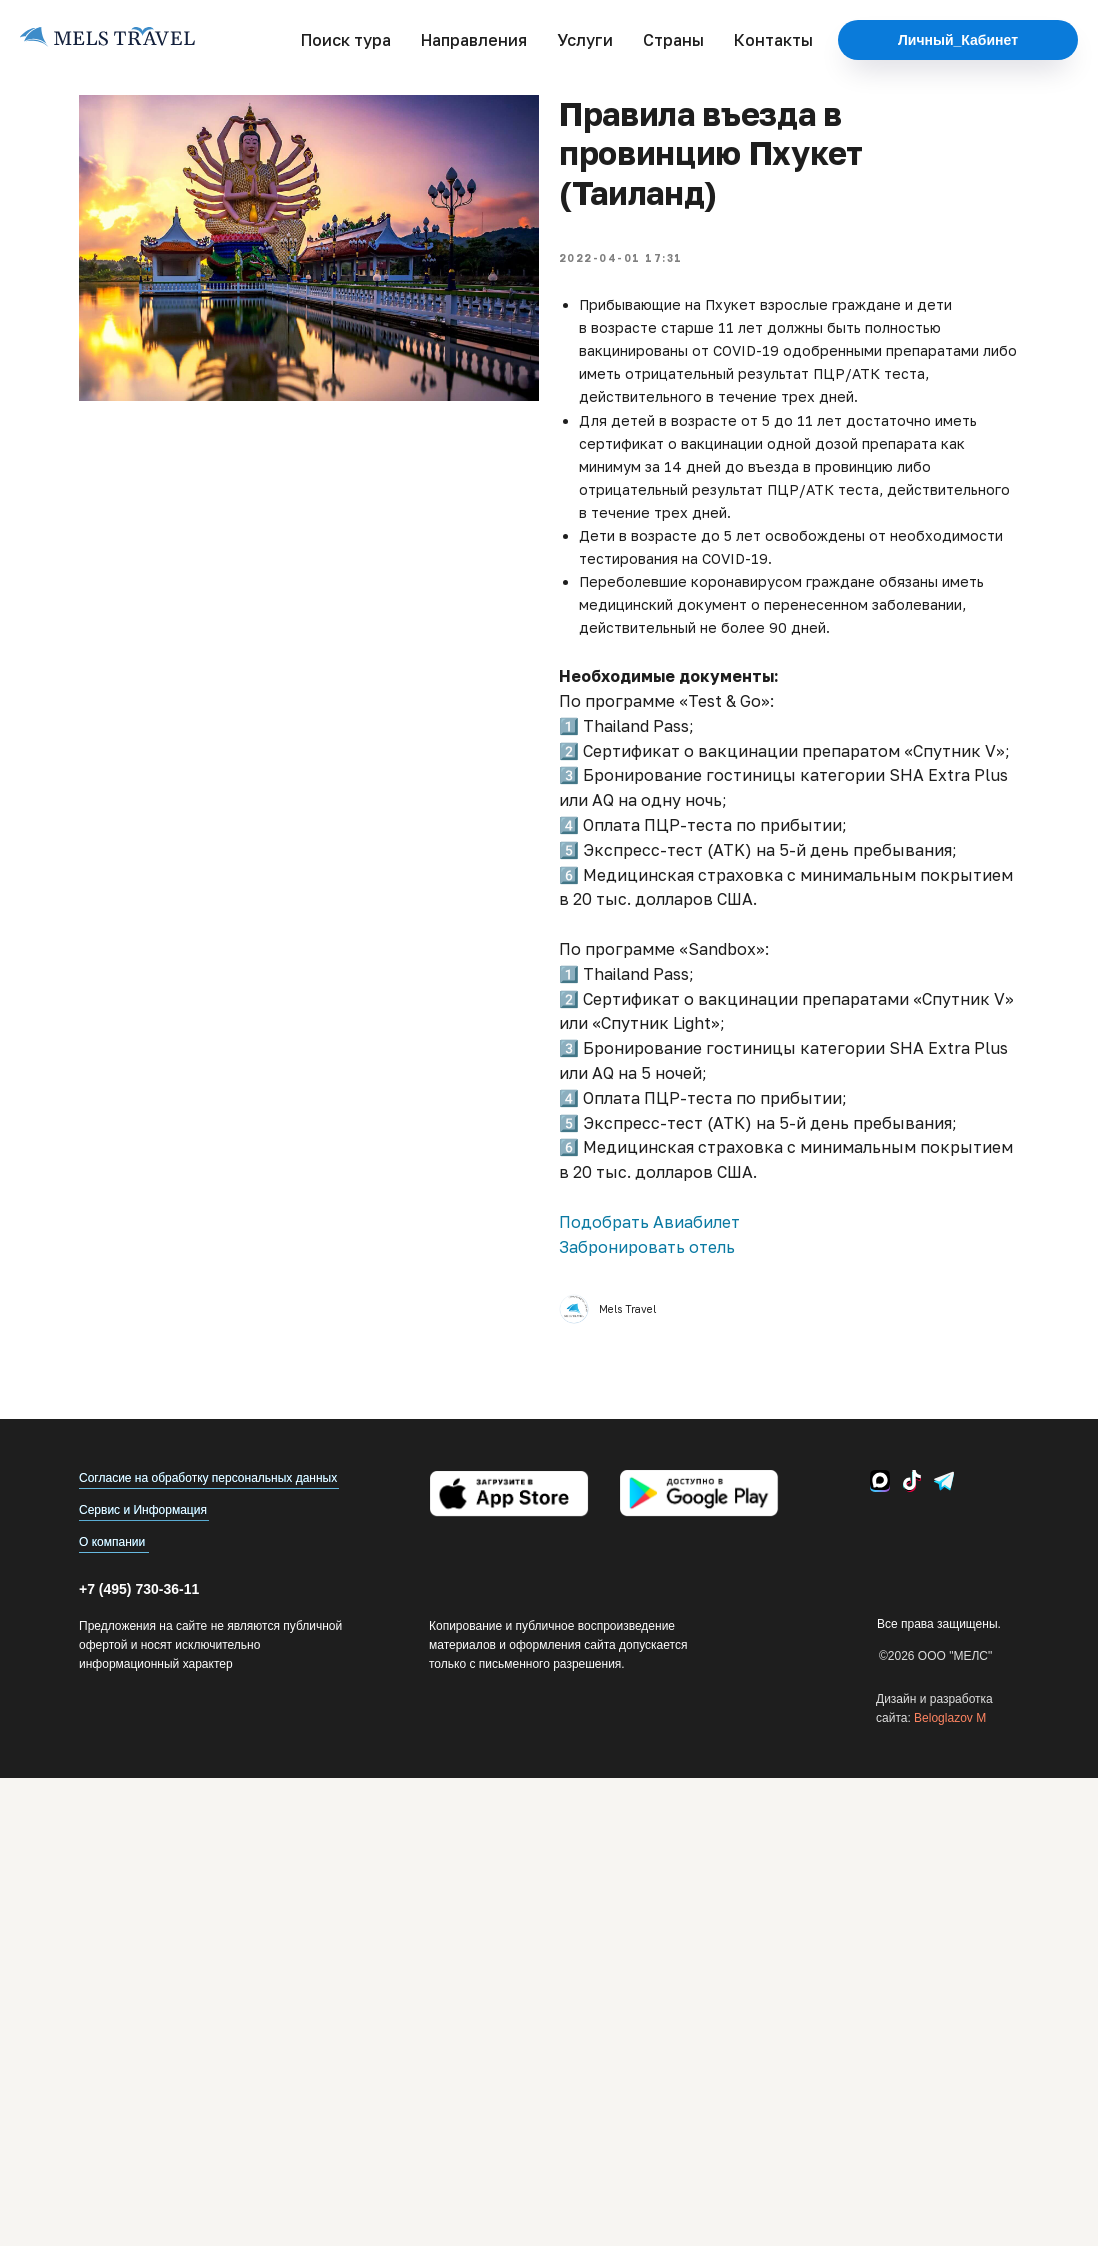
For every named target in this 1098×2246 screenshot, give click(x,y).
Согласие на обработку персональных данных (208, 1478)
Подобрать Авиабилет (649, 1222)
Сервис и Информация (143, 1510)
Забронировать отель (647, 1247)
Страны (673, 40)
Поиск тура (346, 40)
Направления (474, 40)
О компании (112, 1542)
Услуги (585, 40)
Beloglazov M (950, 1718)
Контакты (773, 40)
